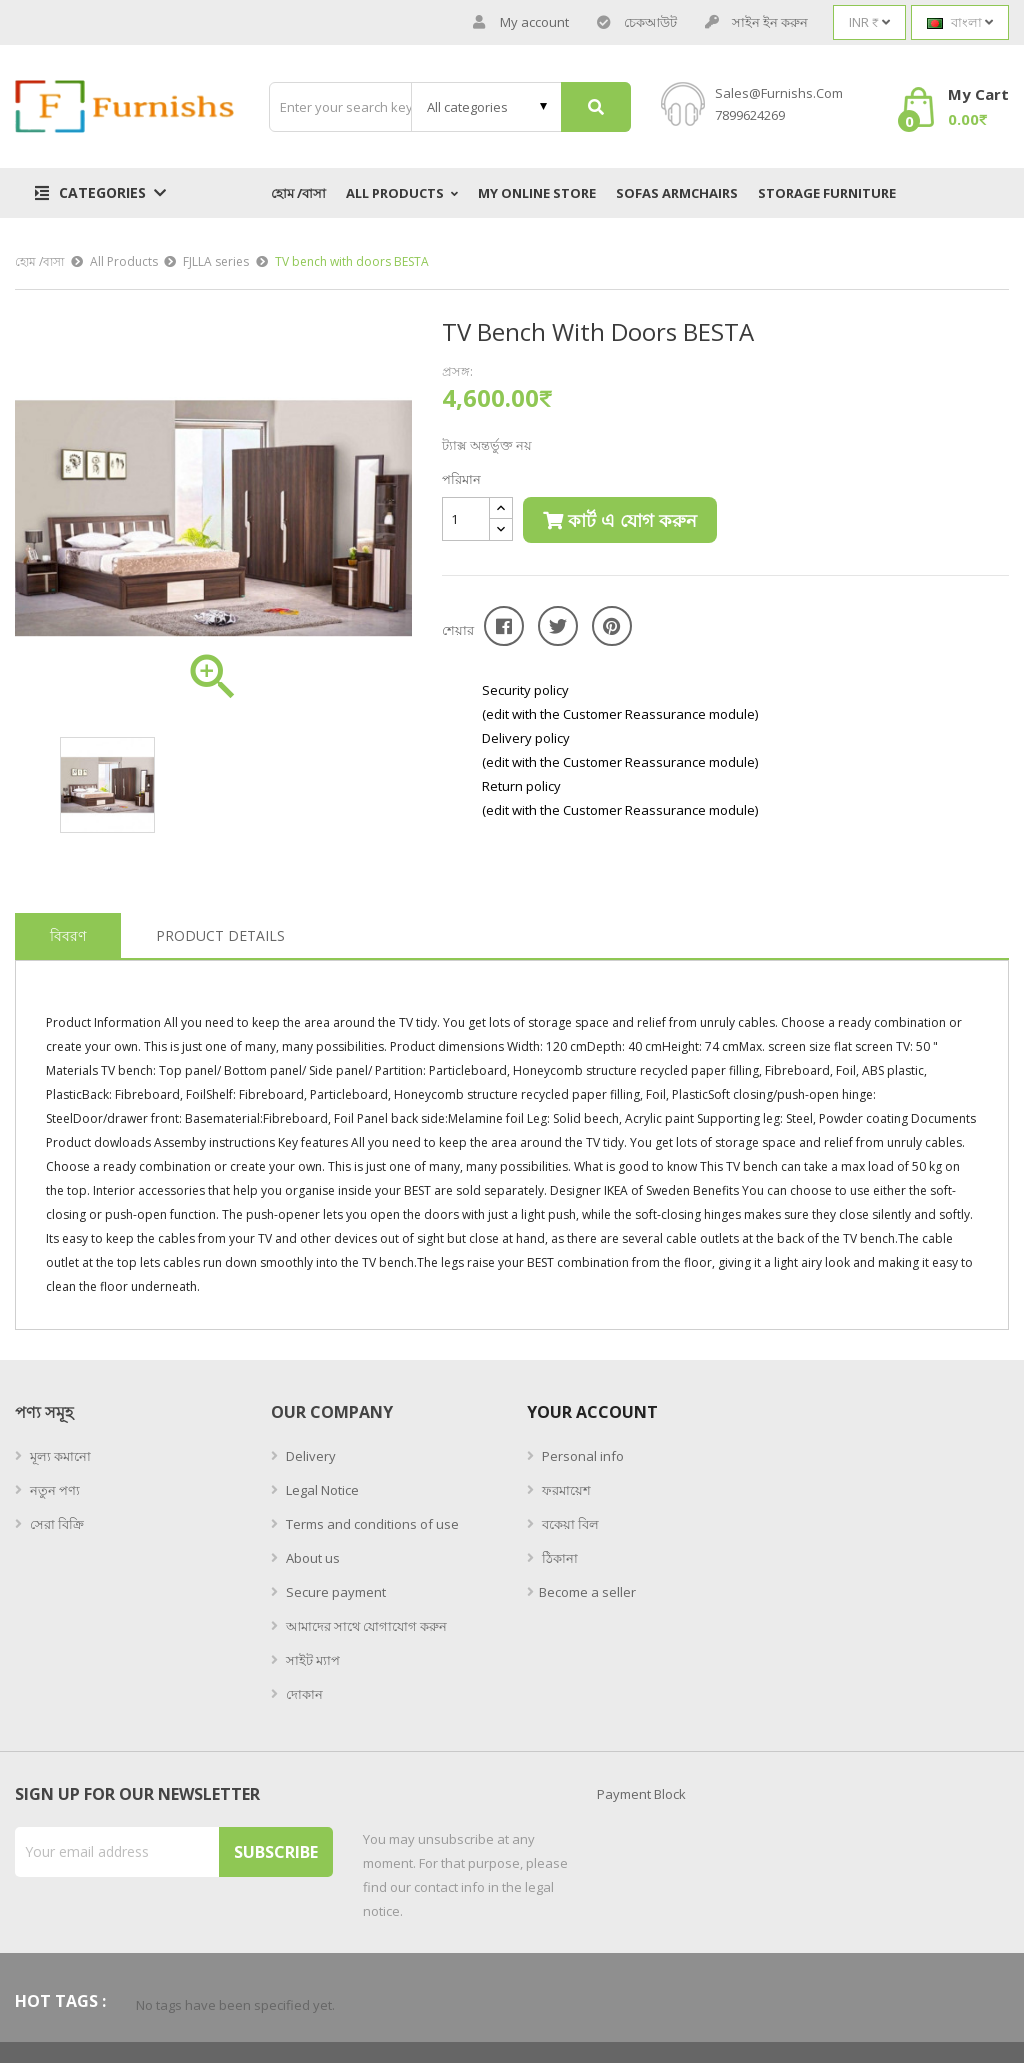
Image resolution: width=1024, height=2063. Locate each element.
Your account (592, 1412)
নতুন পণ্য (53, 1490)
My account (521, 22)
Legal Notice (321, 1490)
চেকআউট (637, 22)
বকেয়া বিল (569, 1524)
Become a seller (587, 1592)
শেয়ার (504, 626)
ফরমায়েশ (565, 1490)
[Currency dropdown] (869, 22)
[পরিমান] (466, 519)
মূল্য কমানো (59, 1456)
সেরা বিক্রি (55, 1524)
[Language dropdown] (960, 22)
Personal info (581, 1456)
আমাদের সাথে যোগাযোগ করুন (365, 1626)
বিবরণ (68, 935)
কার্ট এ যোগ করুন (620, 520)
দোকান (303, 1694)
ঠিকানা (558, 1558)
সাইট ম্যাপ (311, 1660)
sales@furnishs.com (779, 93)
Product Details (220, 935)
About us (311, 1558)
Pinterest (612, 626)
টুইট (558, 626)
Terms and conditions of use (371, 1524)
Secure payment (334, 1592)
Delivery (309, 1456)
